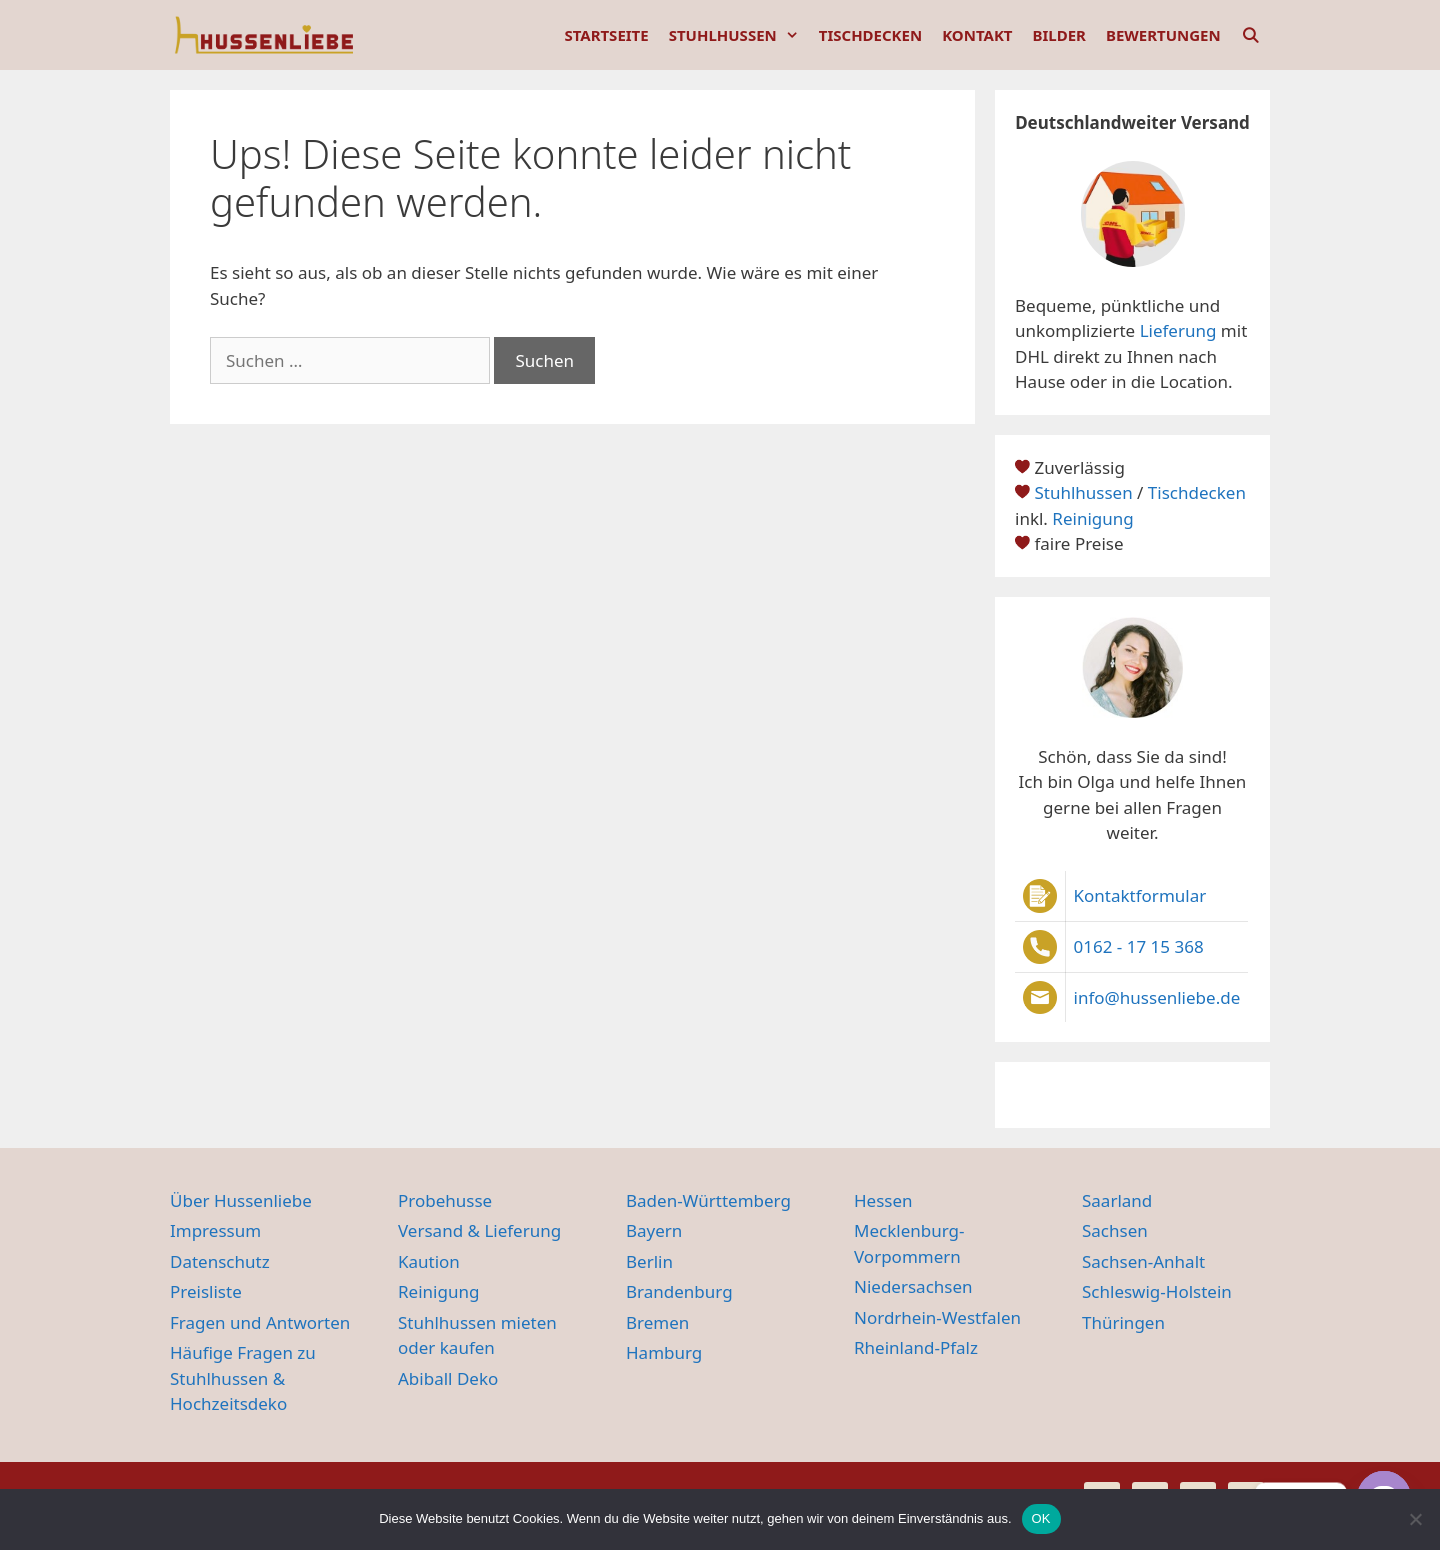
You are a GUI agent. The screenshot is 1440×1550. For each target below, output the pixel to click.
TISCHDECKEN (870, 35)
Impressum (215, 1230)
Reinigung (1092, 518)
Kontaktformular (1140, 895)
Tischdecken (1197, 492)
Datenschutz (220, 1261)
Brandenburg (679, 1291)
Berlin (649, 1261)
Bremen (657, 1322)
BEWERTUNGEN (1163, 35)
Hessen (883, 1200)
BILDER (1059, 35)
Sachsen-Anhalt (1143, 1261)
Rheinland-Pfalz (916, 1347)
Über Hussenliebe (241, 1200)
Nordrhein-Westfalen (937, 1317)
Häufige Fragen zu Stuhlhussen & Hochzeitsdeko (243, 1378)
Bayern (654, 1230)
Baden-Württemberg (708, 1200)
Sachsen (1115, 1230)
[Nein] (1415, 1519)
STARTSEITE (606, 35)
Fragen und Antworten (260, 1322)
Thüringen (1123, 1322)
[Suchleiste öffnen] (1250, 35)
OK (1041, 1518)
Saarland (1117, 1200)
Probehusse (445, 1200)
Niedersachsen (913, 1286)
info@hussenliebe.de (1157, 997)
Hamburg (664, 1352)
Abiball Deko (448, 1378)
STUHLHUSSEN (739, 35)
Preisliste (206, 1291)
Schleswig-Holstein (1157, 1291)
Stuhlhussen (1083, 492)
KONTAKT (977, 35)
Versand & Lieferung (479, 1230)
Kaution (429, 1261)
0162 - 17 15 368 (1139, 946)
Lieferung (1178, 330)
